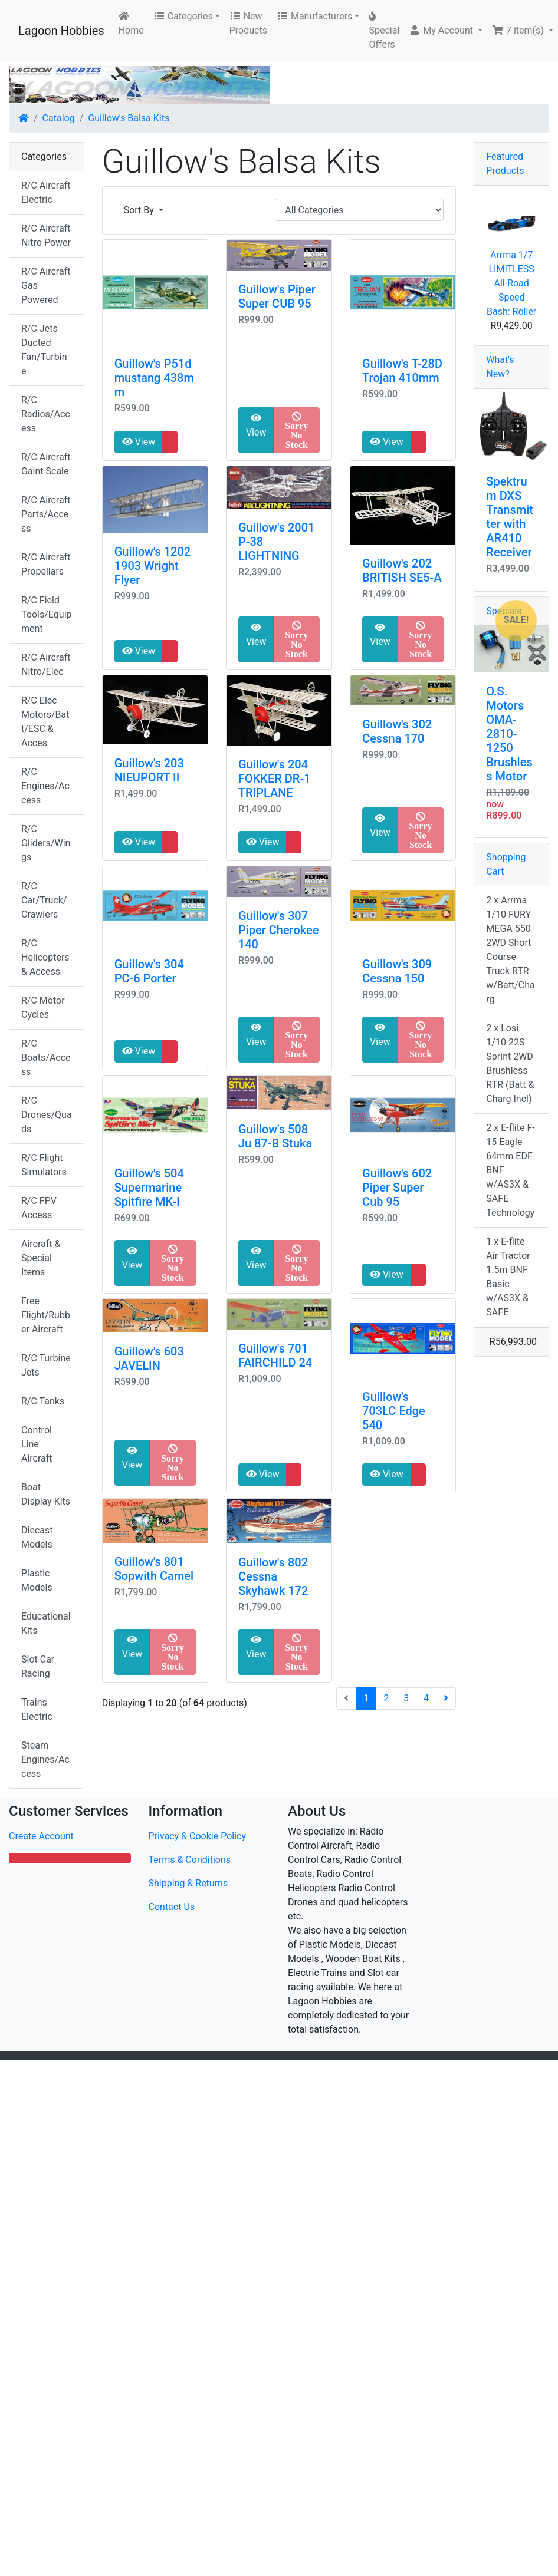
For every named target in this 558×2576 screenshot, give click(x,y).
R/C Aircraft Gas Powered (45, 285)
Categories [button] (183, 16)
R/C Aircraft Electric (45, 192)
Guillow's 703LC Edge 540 (393, 1411)
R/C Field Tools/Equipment (46, 614)
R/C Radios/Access (45, 414)
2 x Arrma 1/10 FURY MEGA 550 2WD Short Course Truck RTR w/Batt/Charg (510, 950)
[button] (445, 30)
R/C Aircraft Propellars (45, 564)
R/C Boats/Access (46, 1057)
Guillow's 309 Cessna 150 (397, 971)
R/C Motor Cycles (43, 1007)
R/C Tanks (42, 1401)
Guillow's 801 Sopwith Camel (153, 1569)
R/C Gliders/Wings (45, 843)
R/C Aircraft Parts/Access (45, 514)
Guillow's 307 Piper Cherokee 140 (278, 930)
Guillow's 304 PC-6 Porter (149, 971)
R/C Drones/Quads (46, 1114)
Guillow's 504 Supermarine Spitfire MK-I (149, 1187)
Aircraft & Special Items (41, 1258)
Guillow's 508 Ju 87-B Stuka (275, 1136)
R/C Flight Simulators (44, 1164)
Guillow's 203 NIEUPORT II (149, 770)
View (139, 441)
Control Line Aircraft (36, 1444)
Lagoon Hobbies (61, 31)
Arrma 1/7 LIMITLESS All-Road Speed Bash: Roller (511, 283)
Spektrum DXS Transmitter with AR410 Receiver (509, 516)
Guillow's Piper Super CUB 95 (277, 296)
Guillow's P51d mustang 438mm (154, 378)
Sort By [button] (140, 210)
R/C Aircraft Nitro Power (46, 235)
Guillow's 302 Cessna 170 (397, 731)
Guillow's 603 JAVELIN (149, 1358)
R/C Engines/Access (45, 786)
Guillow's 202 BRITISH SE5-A (402, 570)
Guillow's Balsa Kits (128, 118)
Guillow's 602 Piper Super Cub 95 (397, 1187)
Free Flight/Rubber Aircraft (45, 1315)
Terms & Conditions (190, 1859)
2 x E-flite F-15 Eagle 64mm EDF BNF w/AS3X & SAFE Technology (510, 1170)
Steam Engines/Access (45, 1759)
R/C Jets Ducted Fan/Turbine (44, 350)
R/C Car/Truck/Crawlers (44, 900)
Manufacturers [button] (314, 16)
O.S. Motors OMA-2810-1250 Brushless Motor (509, 733)
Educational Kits (46, 1623)
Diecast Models (36, 1537)
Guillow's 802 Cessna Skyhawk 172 (273, 1576)
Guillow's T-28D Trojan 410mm (402, 371)
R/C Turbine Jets (46, 1365)
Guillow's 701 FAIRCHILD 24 (275, 1355)
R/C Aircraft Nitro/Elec (45, 664)
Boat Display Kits (45, 1494)
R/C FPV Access (39, 1208)
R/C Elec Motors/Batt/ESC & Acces (45, 721)
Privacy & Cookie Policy (198, 1836)
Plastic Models (36, 1580)
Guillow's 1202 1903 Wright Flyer (152, 566)
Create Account (41, 1836)
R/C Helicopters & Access (45, 957)
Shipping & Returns (188, 1883)
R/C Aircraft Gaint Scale (45, 464)
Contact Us (172, 1906)
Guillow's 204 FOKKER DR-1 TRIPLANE (274, 778)
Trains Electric (36, 1709)
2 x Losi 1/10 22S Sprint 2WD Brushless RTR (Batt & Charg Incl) (510, 1063)
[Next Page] (446, 1698)
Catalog (58, 118)
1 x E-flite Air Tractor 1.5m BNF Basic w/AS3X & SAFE (508, 1277)
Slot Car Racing (37, 1666)
